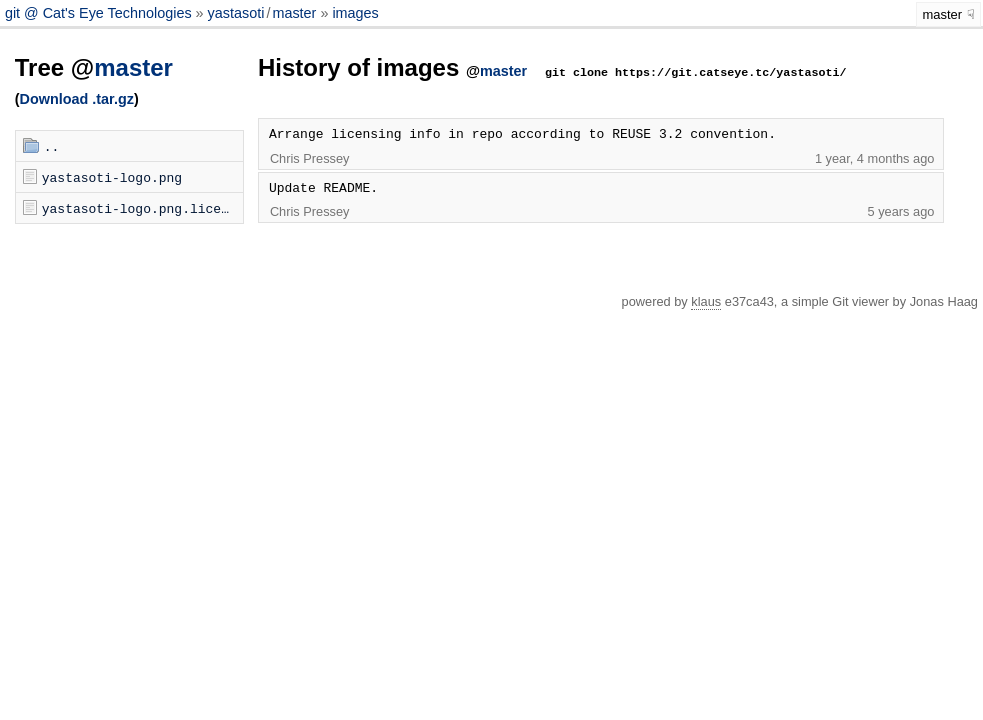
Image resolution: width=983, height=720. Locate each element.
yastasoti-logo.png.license (142, 208)
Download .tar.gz (77, 99)
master (294, 13)
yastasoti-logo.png (112, 177)
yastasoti (236, 13)
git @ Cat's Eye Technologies (100, 13)
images (355, 13)
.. (52, 146)
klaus (706, 301)
